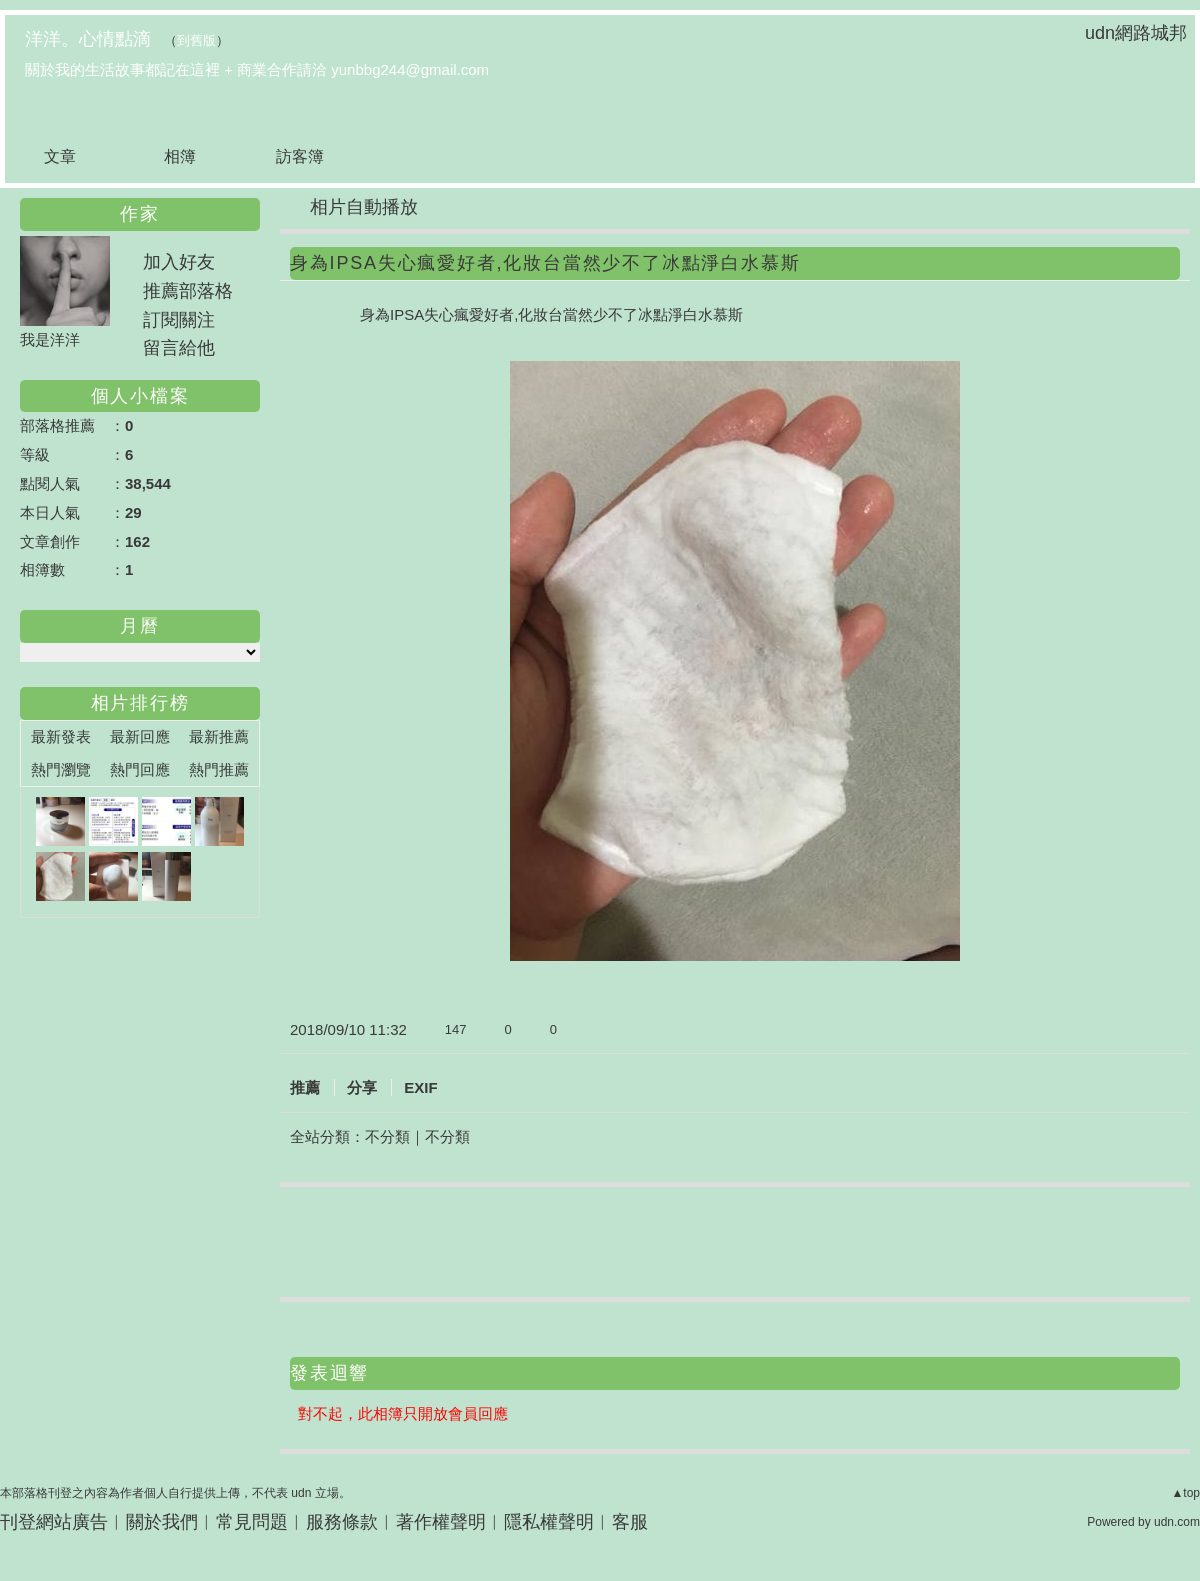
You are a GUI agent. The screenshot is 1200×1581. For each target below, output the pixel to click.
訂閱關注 (179, 320)
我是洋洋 (50, 339)
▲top (1185, 1493)
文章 (60, 156)
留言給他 (179, 348)
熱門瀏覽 (61, 769)
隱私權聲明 (549, 1522)
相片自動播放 (364, 207)
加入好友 (179, 262)
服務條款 (342, 1522)
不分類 (387, 1136)
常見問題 (252, 1522)
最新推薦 (219, 736)
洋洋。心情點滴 (88, 39)
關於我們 (162, 1522)
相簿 (180, 156)
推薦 (305, 1087)
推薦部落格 (188, 291)
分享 (362, 1087)
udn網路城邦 (1136, 33)
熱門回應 (140, 769)
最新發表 (61, 736)
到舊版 (196, 40)
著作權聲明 (441, 1522)
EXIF (420, 1087)
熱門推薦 (219, 769)
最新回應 (140, 736)
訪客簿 (300, 156)
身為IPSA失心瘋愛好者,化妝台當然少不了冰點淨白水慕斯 (545, 263)
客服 (630, 1522)
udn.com (1177, 1522)
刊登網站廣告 (54, 1522)
